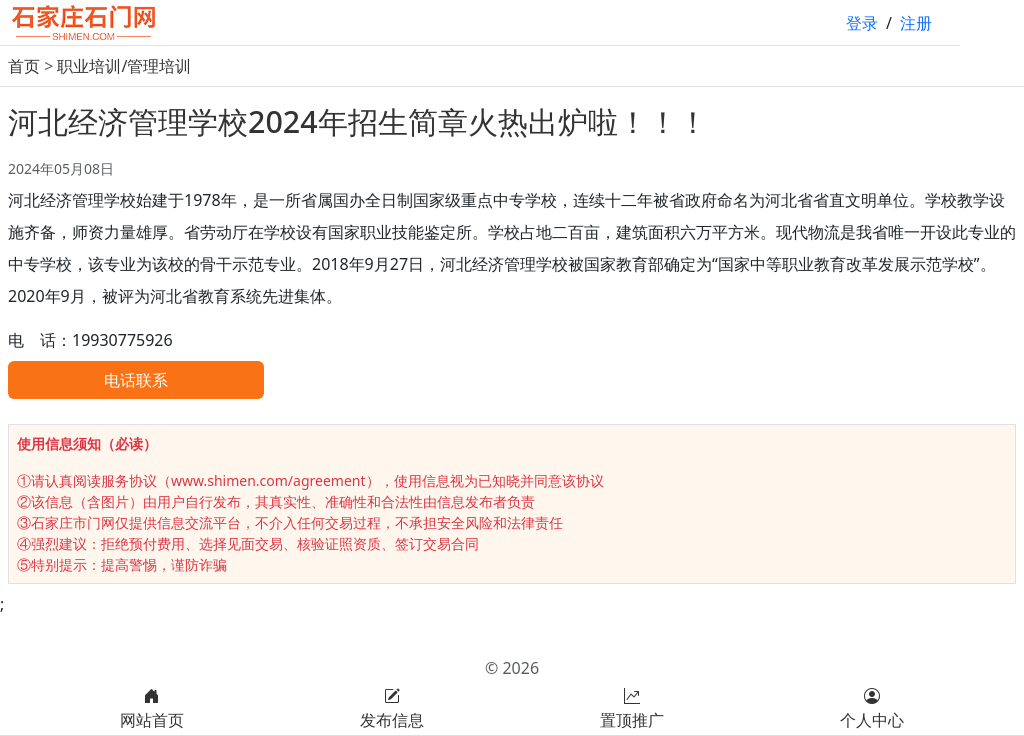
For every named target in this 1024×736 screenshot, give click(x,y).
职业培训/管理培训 (124, 66)
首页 (24, 66)
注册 (916, 23)
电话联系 (136, 380)
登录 (862, 23)
